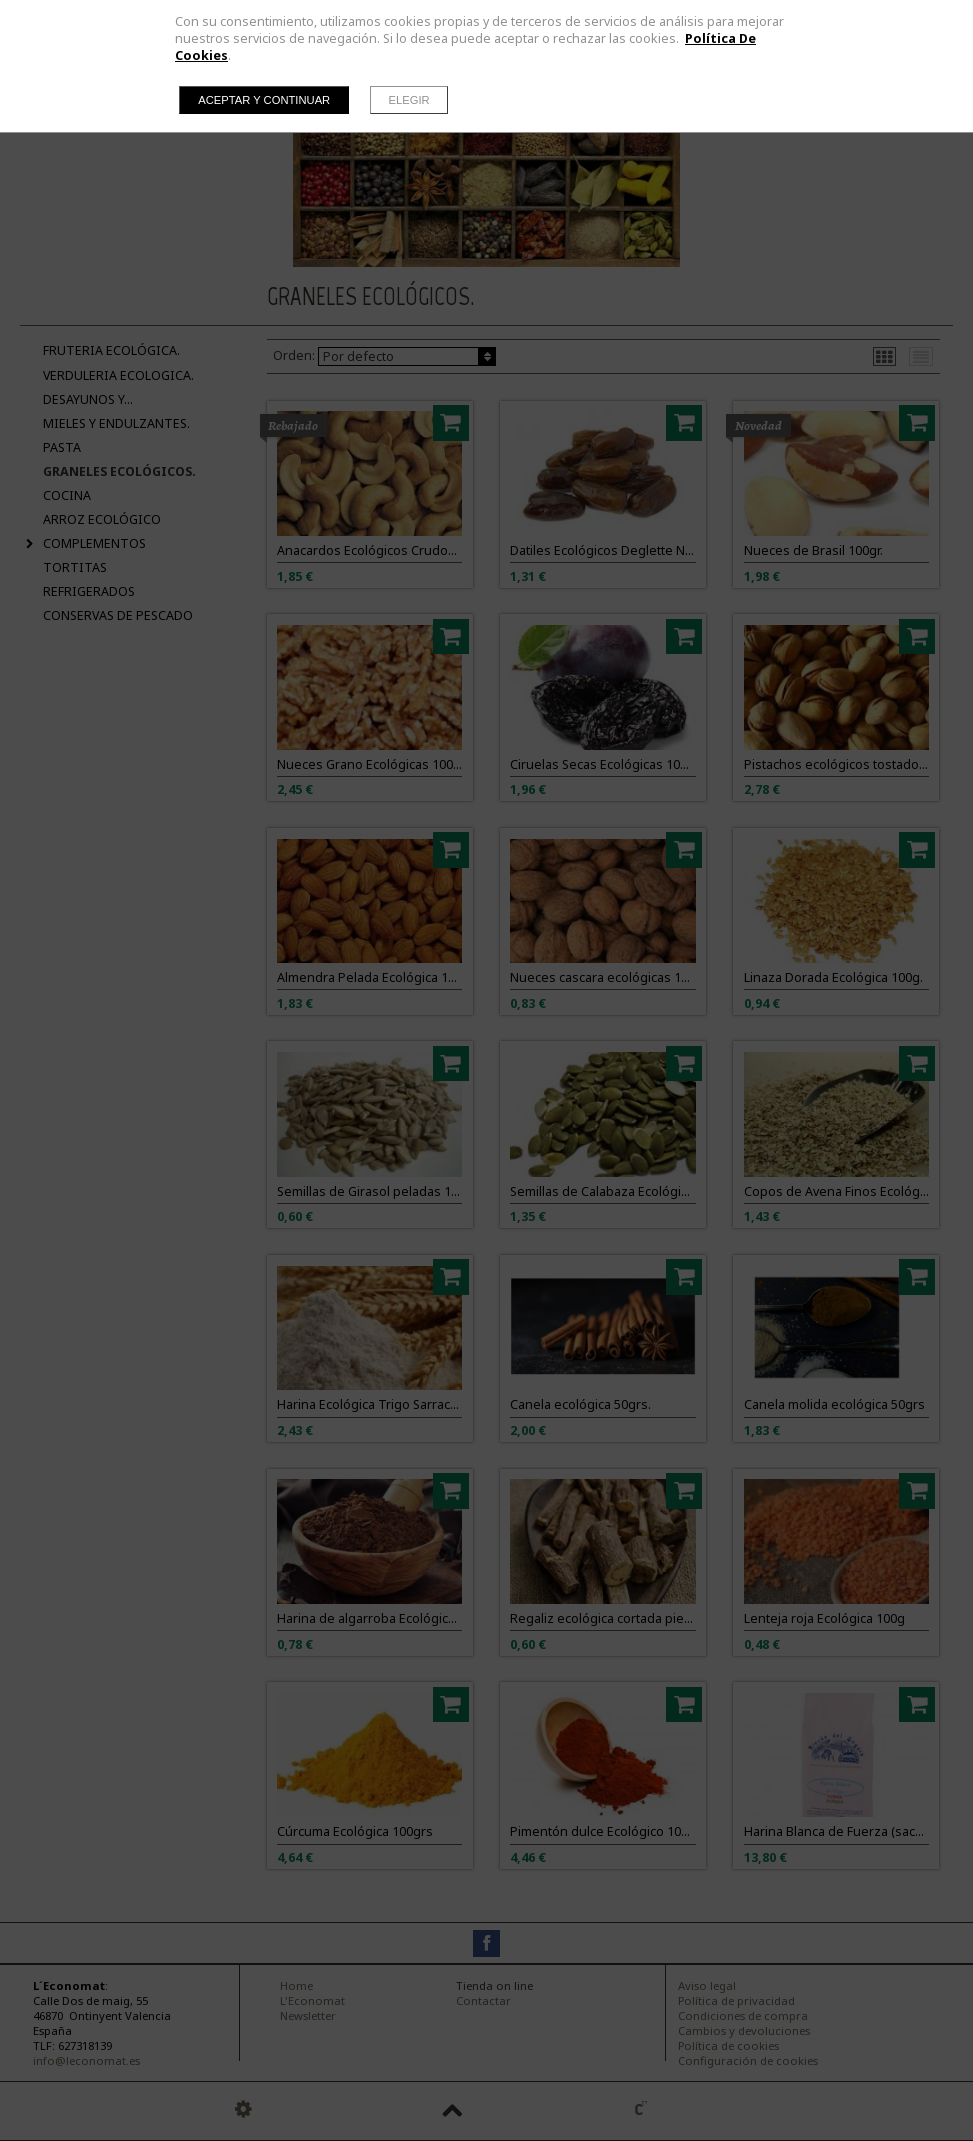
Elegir (409, 100)
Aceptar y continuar (264, 100)
